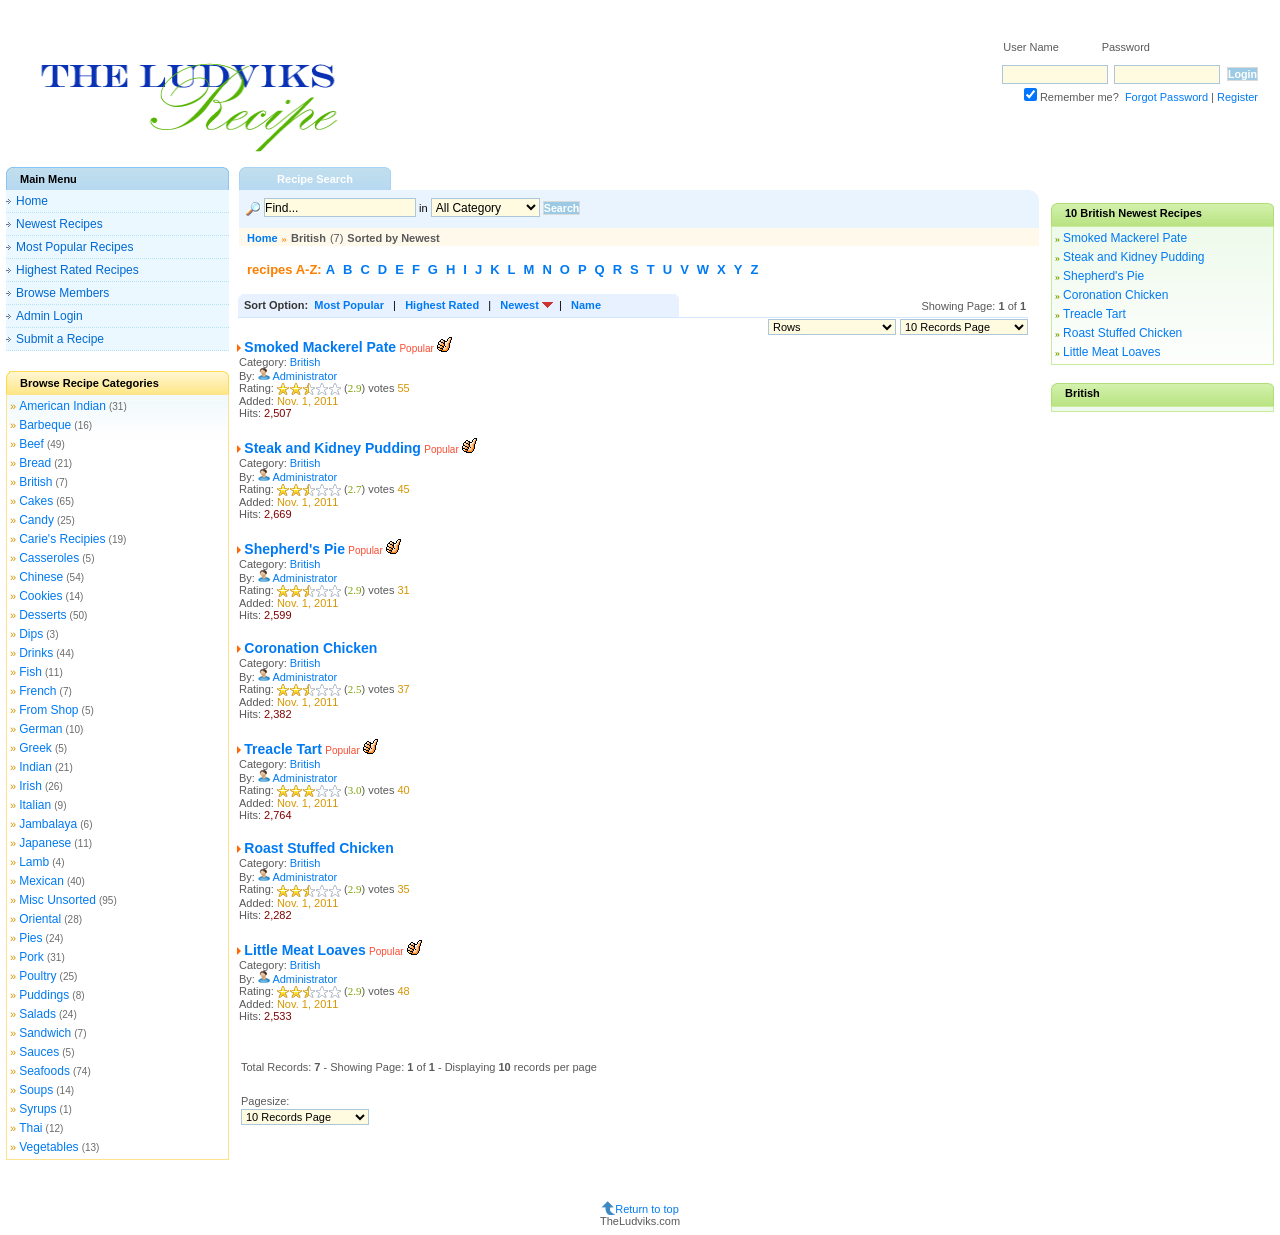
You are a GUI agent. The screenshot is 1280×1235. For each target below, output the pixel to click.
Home (32, 201)
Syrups (37, 1109)
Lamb (34, 862)
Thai (30, 1128)
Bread (35, 463)
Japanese (45, 843)
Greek (35, 748)
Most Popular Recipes (74, 247)
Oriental (40, 919)
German (40, 729)
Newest (519, 305)
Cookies (40, 596)
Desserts (42, 615)
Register (1237, 97)
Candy (36, 520)
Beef (31, 444)
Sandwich (45, 1033)
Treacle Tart (283, 749)
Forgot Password (1166, 97)
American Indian (62, 406)
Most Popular (349, 305)
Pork (31, 957)
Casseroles (49, 558)
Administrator (304, 376)
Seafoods (44, 1071)
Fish (30, 672)
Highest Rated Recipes (77, 270)
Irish (30, 786)
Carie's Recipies (62, 539)
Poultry (37, 976)
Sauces (39, 1052)
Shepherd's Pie (294, 549)
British (35, 482)
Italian (35, 805)
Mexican (41, 881)
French (37, 691)
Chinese (41, 577)
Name (586, 305)
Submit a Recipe (60, 339)
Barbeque (45, 425)
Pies (30, 938)
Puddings (44, 995)
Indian (35, 767)
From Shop (48, 710)
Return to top (647, 1208)
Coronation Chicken (310, 648)
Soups (36, 1090)
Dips (31, 634)
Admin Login (49, 316)
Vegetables (48, 1147)
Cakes (36, 501)
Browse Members (62, 293)
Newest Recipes (59, 224)
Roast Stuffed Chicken (318, 848)
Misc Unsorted (57, 900)
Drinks (36, 653)
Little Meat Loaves (304, 950)
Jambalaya (48, 824)
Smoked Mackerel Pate (320, 347)
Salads (37, 1014)
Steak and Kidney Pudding (332, 448)
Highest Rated (442, 305)
